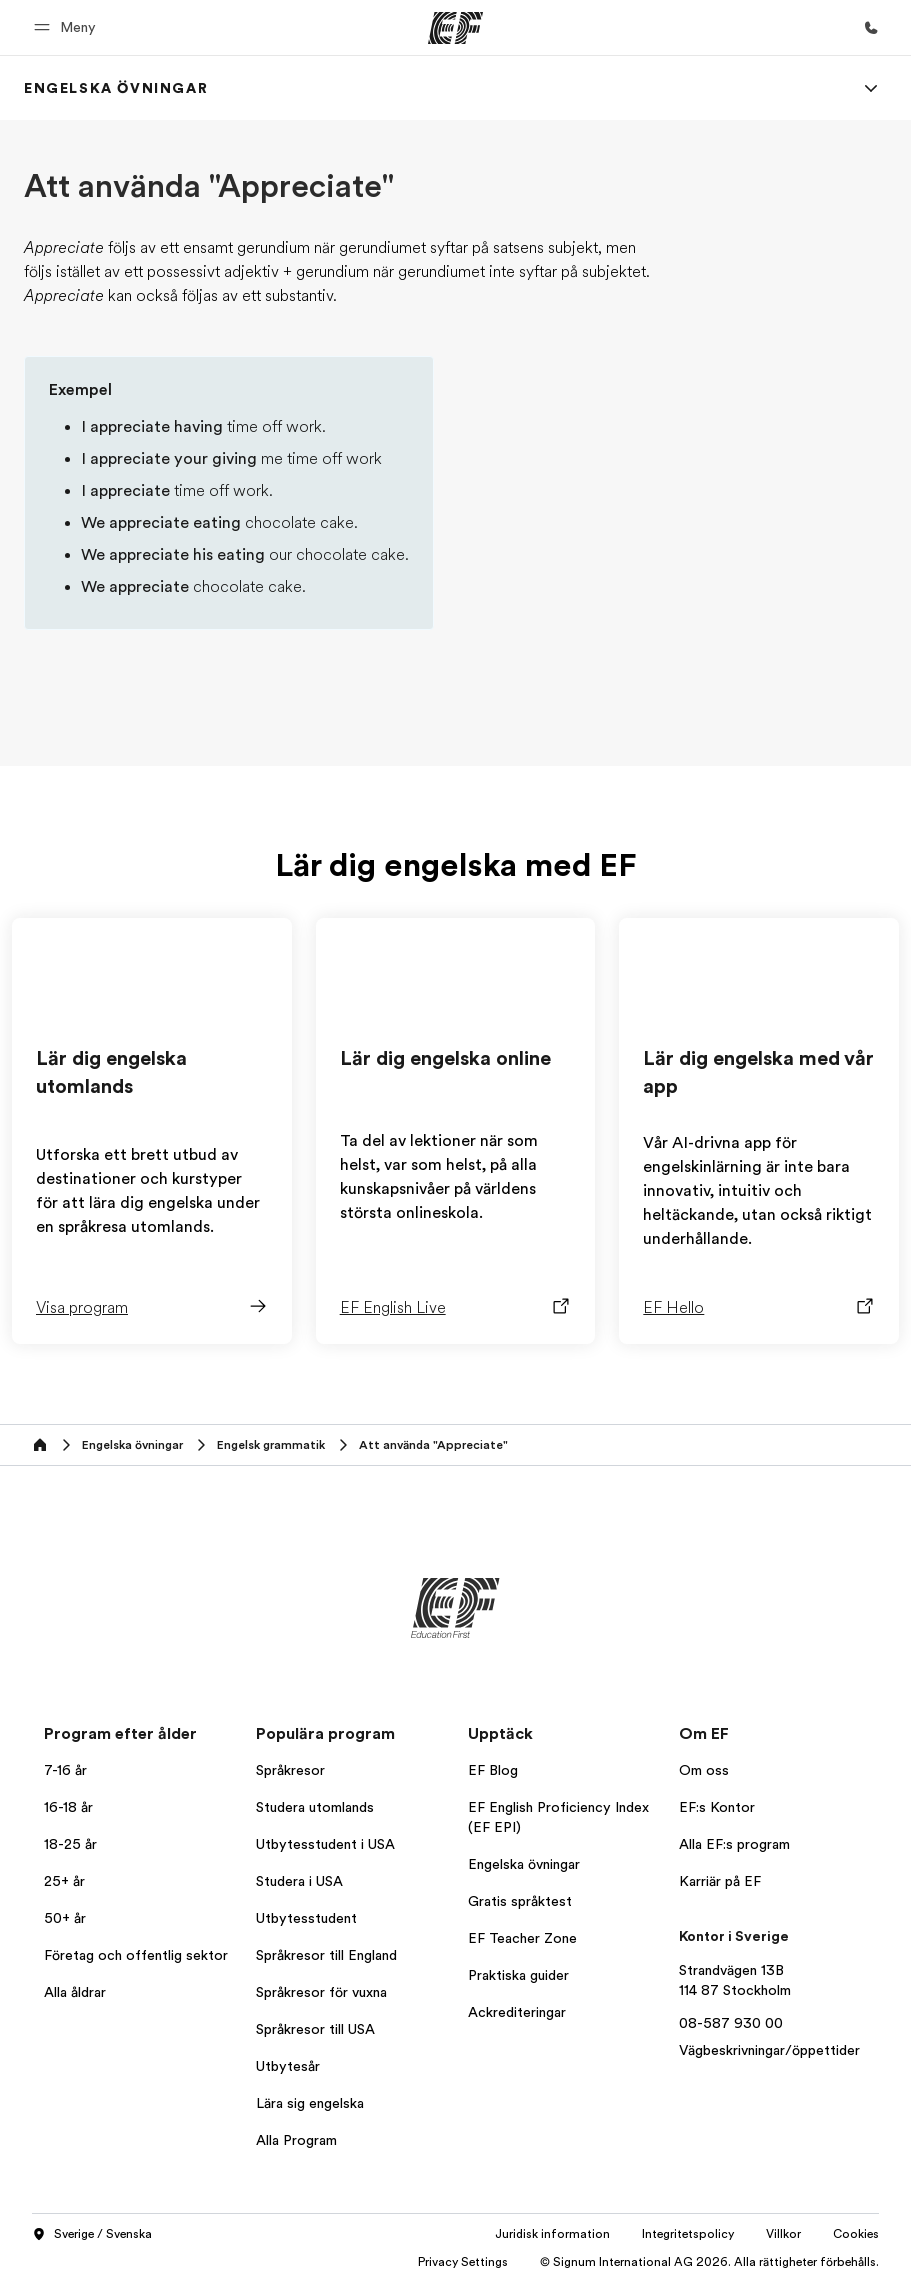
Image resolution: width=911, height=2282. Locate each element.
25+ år (64, 1881)
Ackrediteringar (517, 2012)
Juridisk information (552, 2234)
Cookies (856, 2234)
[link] (116, 88)
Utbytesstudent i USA (325, 1844)
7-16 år (65, 1770)
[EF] (455, 28)
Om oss (704, 1770)
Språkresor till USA (315, 2029)
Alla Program (296, 2140)
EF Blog (493, 1770)
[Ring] (871, 28)
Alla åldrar (75, 1992)
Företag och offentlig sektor (136, 1955)
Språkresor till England (326, 1955)
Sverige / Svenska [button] (92, 2235)
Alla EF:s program (734, 1844)
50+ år (65, 1918)
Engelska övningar (524, 1864)
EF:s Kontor (717, 1807)
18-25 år (70, 1844)
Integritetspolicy (688, 2234)
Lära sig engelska (310, 2103)
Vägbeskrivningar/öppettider (769, 2050)
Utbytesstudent (306, 1918)
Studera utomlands (315, 1807)
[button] (68, 27)
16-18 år (68, 1807)
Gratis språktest (520, 1901)
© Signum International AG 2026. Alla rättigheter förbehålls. (709, 2262)
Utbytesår (288, 2066)
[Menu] (871, 88)
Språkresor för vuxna (321, 1992)
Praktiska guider (518, 1975)
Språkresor (290, 1770)
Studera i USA (299, 1881)
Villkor (783, 2234)
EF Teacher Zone (522, 1938)
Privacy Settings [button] (463, 2262)
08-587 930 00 (731, 2023)
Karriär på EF (720, 1881)
